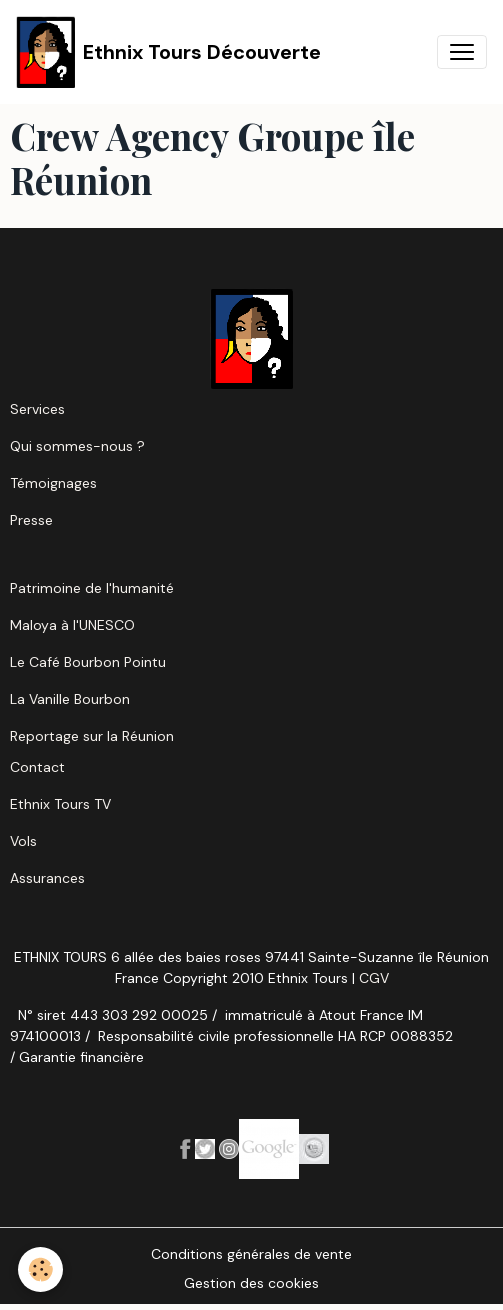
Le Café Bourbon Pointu (88, 662)
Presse (31, 520)
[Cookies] (40, 1269)
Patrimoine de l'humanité (92, 588)
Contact (37, 767)
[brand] (168, 52)
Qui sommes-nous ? (77, 446)
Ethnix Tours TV (60, 804)
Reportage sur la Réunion (92, 736)
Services (37, 409)
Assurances (47, 878)
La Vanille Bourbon (70, 699)
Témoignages (53, 483)
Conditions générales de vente (251, 1254)
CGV (374, 978)
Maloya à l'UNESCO (72, 625)
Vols (23, 841)
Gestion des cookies (251, 1283)
